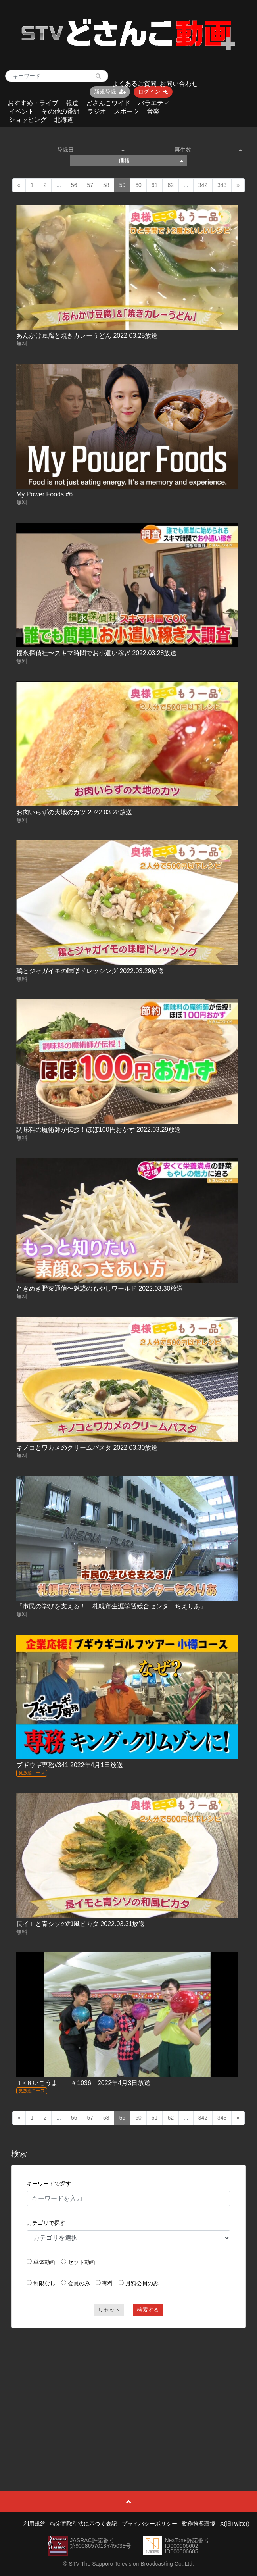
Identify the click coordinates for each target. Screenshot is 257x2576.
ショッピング (28, 119)
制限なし (44, 2283)
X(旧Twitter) (234, 2523)
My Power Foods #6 (44, 494)
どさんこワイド (108, 103)
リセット (109, 2310)
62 (170, 185)
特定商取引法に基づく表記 (83, 2523)
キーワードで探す (49, 2183)
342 (202, 185)
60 (138, 185)
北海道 (63, 119)
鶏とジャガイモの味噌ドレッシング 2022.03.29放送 (90, 971)
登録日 (91, 149)
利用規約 (34, 2523)
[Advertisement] (128, 2391)
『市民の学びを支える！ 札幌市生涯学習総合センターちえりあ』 (111, 1606)
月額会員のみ (142, 2283)
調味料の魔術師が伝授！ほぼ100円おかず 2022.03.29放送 (98, 1129)
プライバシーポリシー (149, 2523)
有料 (107, 2283)
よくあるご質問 (134, 83)
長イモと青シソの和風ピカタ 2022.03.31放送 (80, 1923)
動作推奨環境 (198, 2523)
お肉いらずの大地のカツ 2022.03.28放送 (74, 812)
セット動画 (82, 2262)
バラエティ (154, 103)
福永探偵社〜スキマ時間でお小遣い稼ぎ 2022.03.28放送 (96, 653)
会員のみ (79, 2283)
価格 (151, 160)
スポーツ (126, 111)
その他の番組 (61, 111)
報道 (72, 103)
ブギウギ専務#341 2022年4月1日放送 (69, 1765)
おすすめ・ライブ (33, 103)
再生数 (208, 149)
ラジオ (96, 111)
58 (106, 185)
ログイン (153, 91)
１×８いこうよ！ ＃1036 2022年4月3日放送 (83, 2083)
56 (74, 185)
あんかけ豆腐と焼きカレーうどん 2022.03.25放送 (87, 335)
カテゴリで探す (46, 2223)
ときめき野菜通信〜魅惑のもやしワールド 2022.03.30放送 (99, 1288)
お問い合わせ (179, 83)
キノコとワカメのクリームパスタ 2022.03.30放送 (87, 1447)
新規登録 (110, 91)
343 (221, 185)
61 (155, 185)
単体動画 (44, 2262)
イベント (21, 111)
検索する (148, 2310)
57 (90, 185)
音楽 (153, 111)
